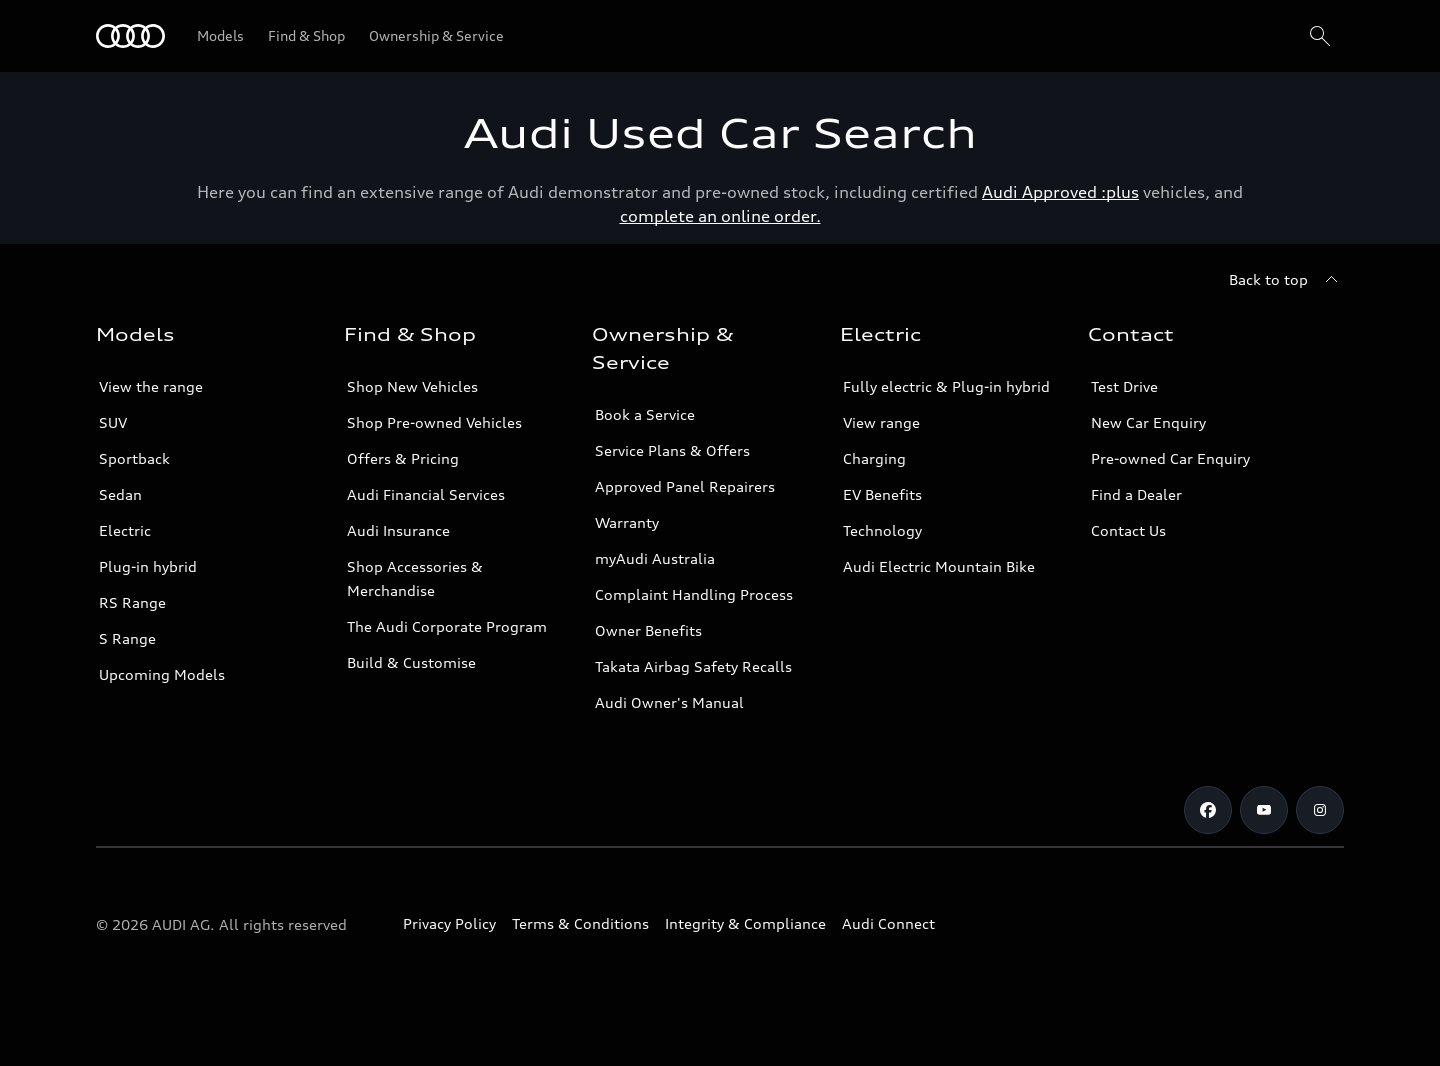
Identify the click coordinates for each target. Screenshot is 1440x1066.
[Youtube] (1264, 810)
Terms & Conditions (580, 923)
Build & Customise (411, 662)
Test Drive (1124, 386)
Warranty (627, 522)
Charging (874, 458)
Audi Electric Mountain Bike (939, 566)
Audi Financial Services (426, 494)
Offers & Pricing (403, 458)
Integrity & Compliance (745, 923)
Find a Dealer (1136, 494)
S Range (127, 638)
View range (881, 422)
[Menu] (130, 36)
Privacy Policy (449, 923)
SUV (113, 422)
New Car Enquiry (1148, 422)
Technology (882, 530)
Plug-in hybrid (148, 566)
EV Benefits (882, 494)
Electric (125, 530)
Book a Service (645, 414)
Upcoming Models (162, 674)
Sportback (134, 458)
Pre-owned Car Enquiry (1170, 458)
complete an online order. (720, 216)
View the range (151, 386)
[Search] (1320, 36)
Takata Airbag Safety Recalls (693, 666)
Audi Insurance (398, 530)
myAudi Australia (655, 558)
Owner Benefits (648, 630)
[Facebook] (1208, 810)
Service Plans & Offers (672, 450)
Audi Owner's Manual (669, 702)
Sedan (120, 494)
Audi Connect (888, 923)
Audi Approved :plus (1060, 192)
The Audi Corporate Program (447, 626)
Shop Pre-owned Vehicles (434, 422)
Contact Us (1128, 530)
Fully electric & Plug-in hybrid (946, 386)
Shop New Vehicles (412, 386)
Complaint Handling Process (694, 594)
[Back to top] (1286, 280)
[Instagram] (1320, 810)
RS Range (132, 602)
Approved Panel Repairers (685, 486)
